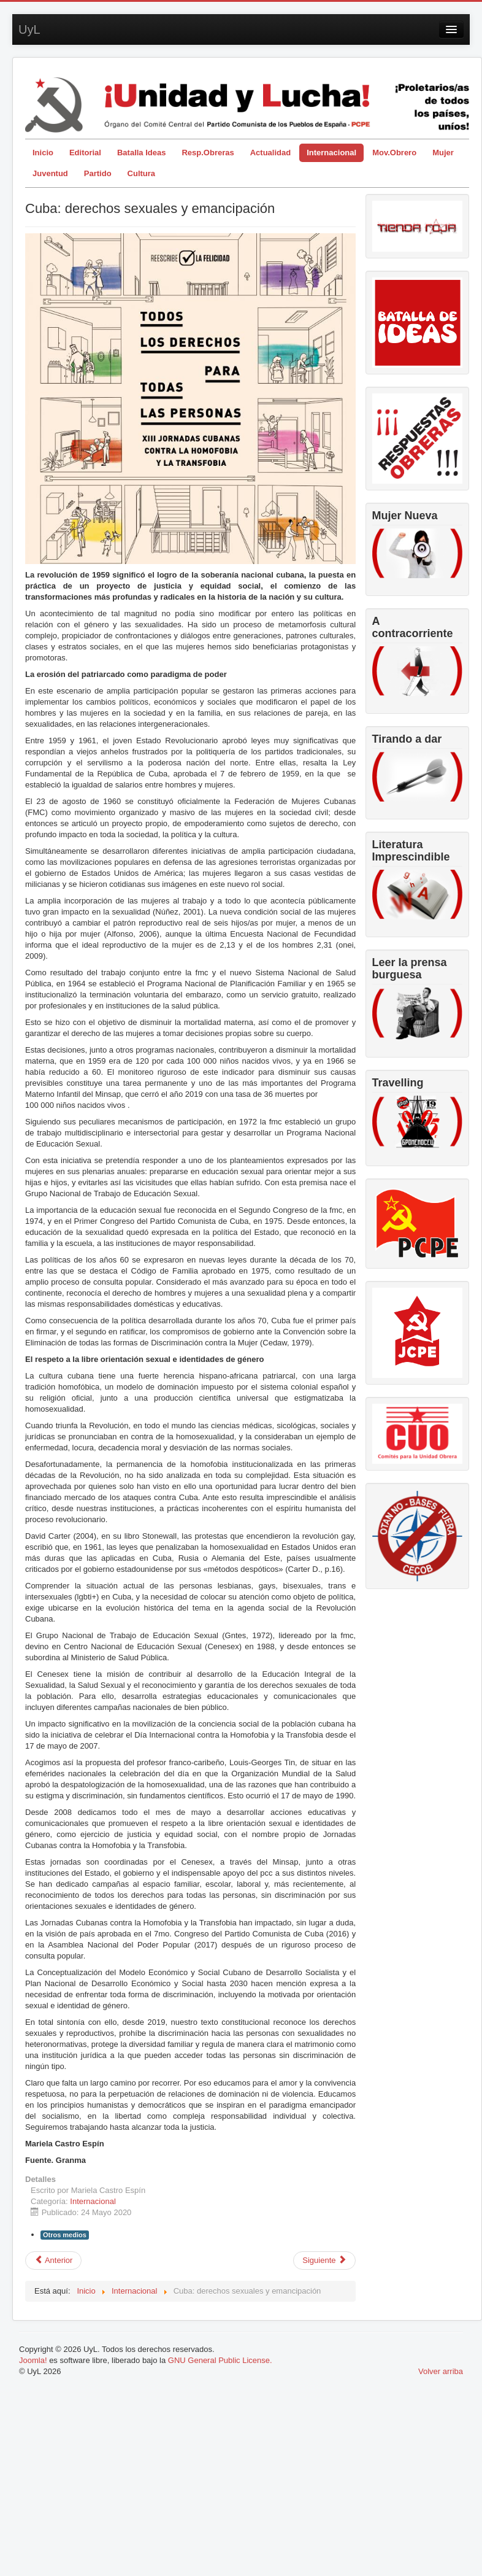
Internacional (331, 152)
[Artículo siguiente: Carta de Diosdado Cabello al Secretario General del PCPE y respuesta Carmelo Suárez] (324, 2260)
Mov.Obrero (394, 152)
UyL (29, 29)
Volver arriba (440, 2371)
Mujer (443, 152)
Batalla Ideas (141, 152)
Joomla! (33, 2360)
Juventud (50, 173)
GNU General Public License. (220, 2360)
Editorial (85, 152)
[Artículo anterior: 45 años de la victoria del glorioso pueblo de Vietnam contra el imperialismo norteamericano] (53, 2260)
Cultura (142, 173)
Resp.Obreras (208, 152)
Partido (98, 173)
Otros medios (64, 2234)
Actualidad (270, 152)
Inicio (43, 152)
